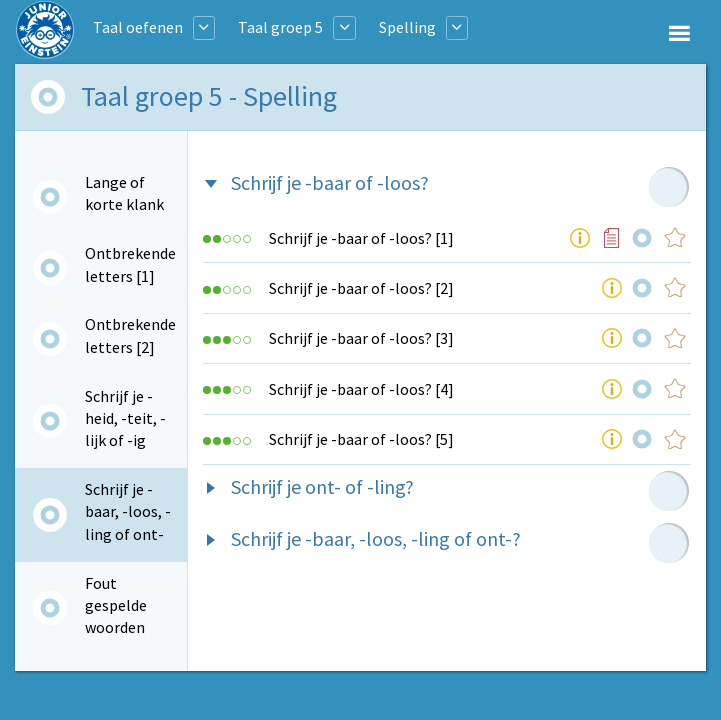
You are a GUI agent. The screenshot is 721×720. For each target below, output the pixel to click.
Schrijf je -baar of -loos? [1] (361, 238)
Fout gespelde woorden (116, 605)
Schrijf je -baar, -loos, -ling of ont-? (376, 538)
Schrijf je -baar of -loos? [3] (361, 338)
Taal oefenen (138, 27)
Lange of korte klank (124, 193)
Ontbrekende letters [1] (130, 264)
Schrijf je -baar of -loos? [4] (361, 389)
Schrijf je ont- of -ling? (322, 486)
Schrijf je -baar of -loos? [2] (361, 288)
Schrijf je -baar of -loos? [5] (361, 439)
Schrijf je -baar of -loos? (330, 182)
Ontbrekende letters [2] (130, 335)
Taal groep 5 (280, 27)
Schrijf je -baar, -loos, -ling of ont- (128, 511)
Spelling (407, 27)
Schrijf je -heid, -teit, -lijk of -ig (125, 418)
